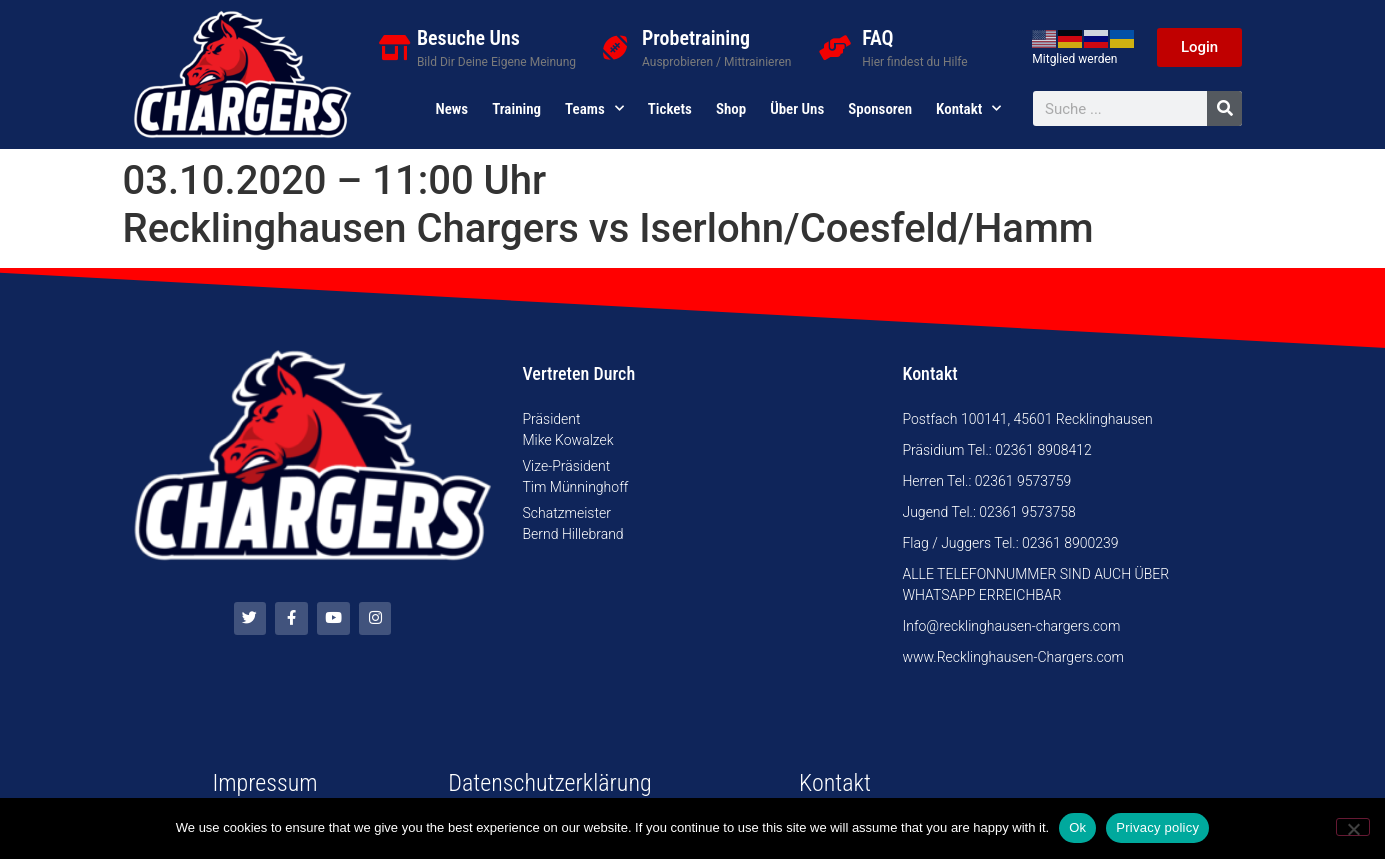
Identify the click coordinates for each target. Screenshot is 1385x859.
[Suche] (1224, 108)
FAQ (877, 38)
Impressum (264, 783)
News (451, 109)
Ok (1077, 827)
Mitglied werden (1074, 59)
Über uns (797, 109)
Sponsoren (880, 109)
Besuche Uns (468, 38)
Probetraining (696, 38)
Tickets (670, 109)
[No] (1353, 827)
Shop (731, 109)
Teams (594, 109)
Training (516, 109)
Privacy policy (1157, 827)
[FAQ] (834, 47)
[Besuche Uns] (394, 47)
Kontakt (968, 109)
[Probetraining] (614, 47)
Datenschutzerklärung (549, 783)
